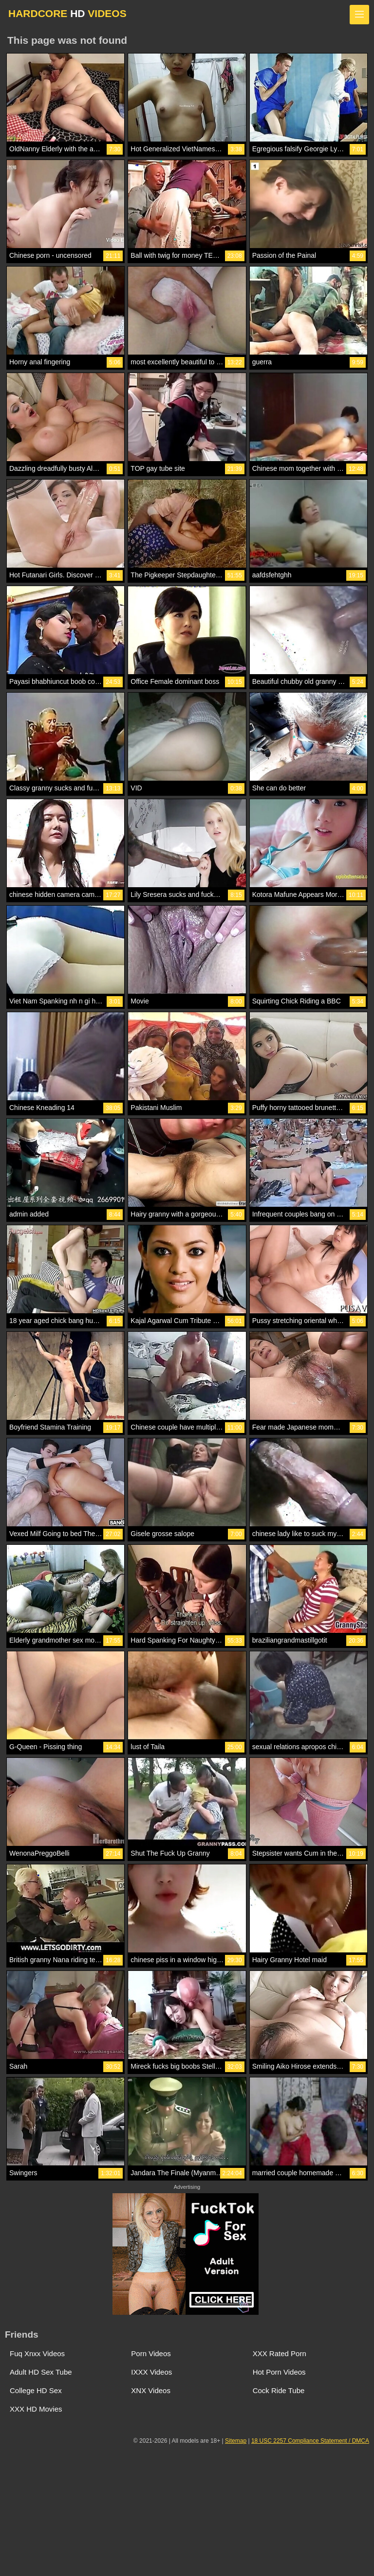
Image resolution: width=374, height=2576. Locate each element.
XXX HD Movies (36, 2409)
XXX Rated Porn (279, 2353)
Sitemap (235, 2440)
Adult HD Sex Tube (41, 2372)
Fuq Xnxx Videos (37, 2353)
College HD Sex (36, 2390)
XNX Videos (150, 2390)
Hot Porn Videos (279, 2372)
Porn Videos (150, 2353)
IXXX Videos (151, 2372)
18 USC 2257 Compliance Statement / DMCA (310, 2440)
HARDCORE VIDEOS (67, 13)
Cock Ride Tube (279, 2390)
